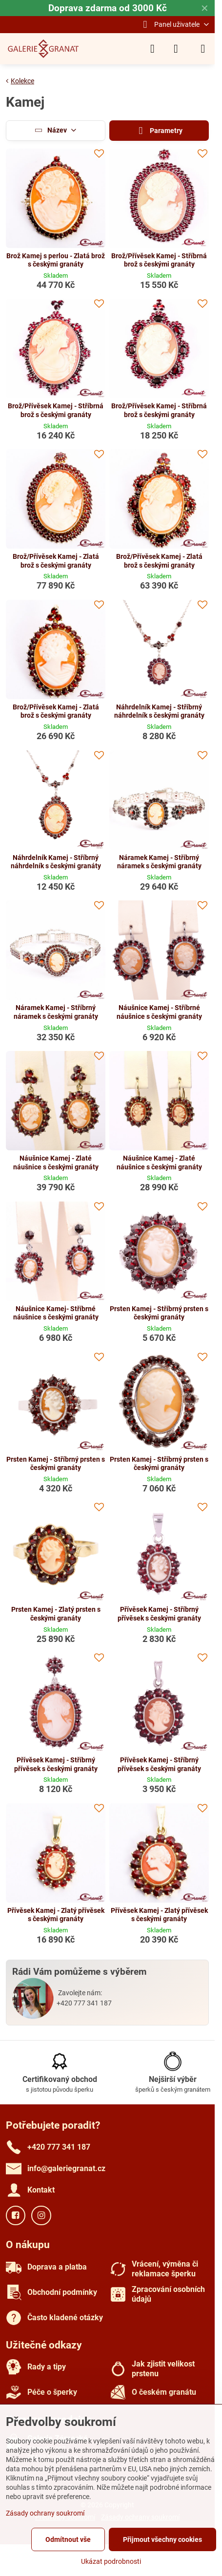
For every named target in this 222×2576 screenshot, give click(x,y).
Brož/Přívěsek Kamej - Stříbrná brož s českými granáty (159, 260)
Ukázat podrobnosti (111, 2561)
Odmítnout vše (68, 2539)
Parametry (159, 131)
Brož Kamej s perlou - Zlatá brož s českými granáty (55, 260)
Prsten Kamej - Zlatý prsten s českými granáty (56, 1613)
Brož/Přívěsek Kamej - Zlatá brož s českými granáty (56, 561)
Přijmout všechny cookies (162, 2539)
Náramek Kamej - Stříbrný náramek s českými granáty (159, 862)
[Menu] (203, 48)
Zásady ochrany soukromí (45, 2513)
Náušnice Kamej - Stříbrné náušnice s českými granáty (159, 1012)
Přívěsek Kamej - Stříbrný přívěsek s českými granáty (159, 1613)
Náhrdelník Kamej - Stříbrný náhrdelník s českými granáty (159, 711)
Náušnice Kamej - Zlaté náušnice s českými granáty (56, 1162)
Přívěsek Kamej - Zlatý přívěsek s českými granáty (55, 1915)
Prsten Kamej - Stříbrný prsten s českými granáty (159, 1313)
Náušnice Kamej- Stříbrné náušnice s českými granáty (56, 1313)
